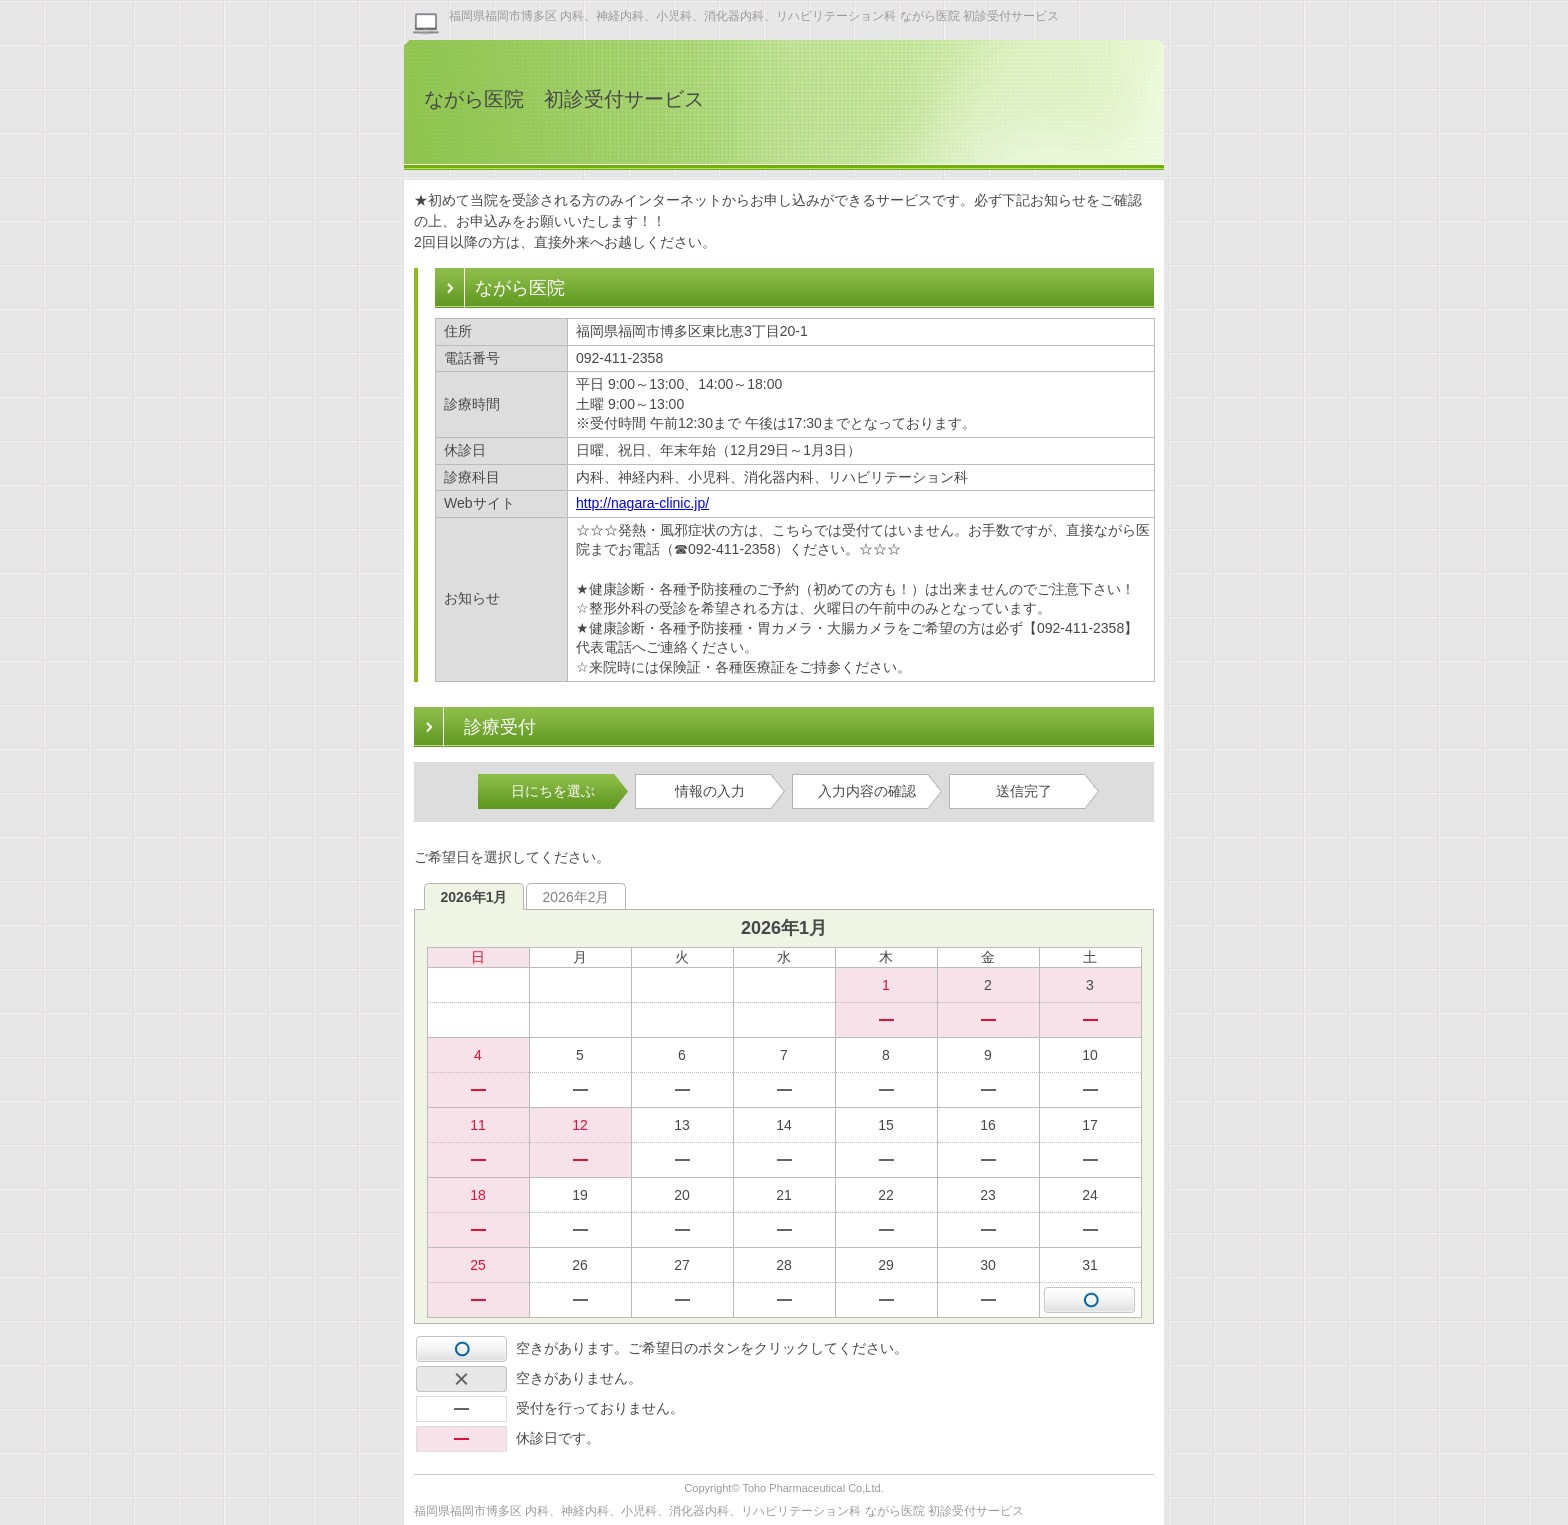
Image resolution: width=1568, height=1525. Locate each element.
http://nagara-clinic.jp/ (642, 503)
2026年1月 (474, 897)
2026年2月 (576, 897)
